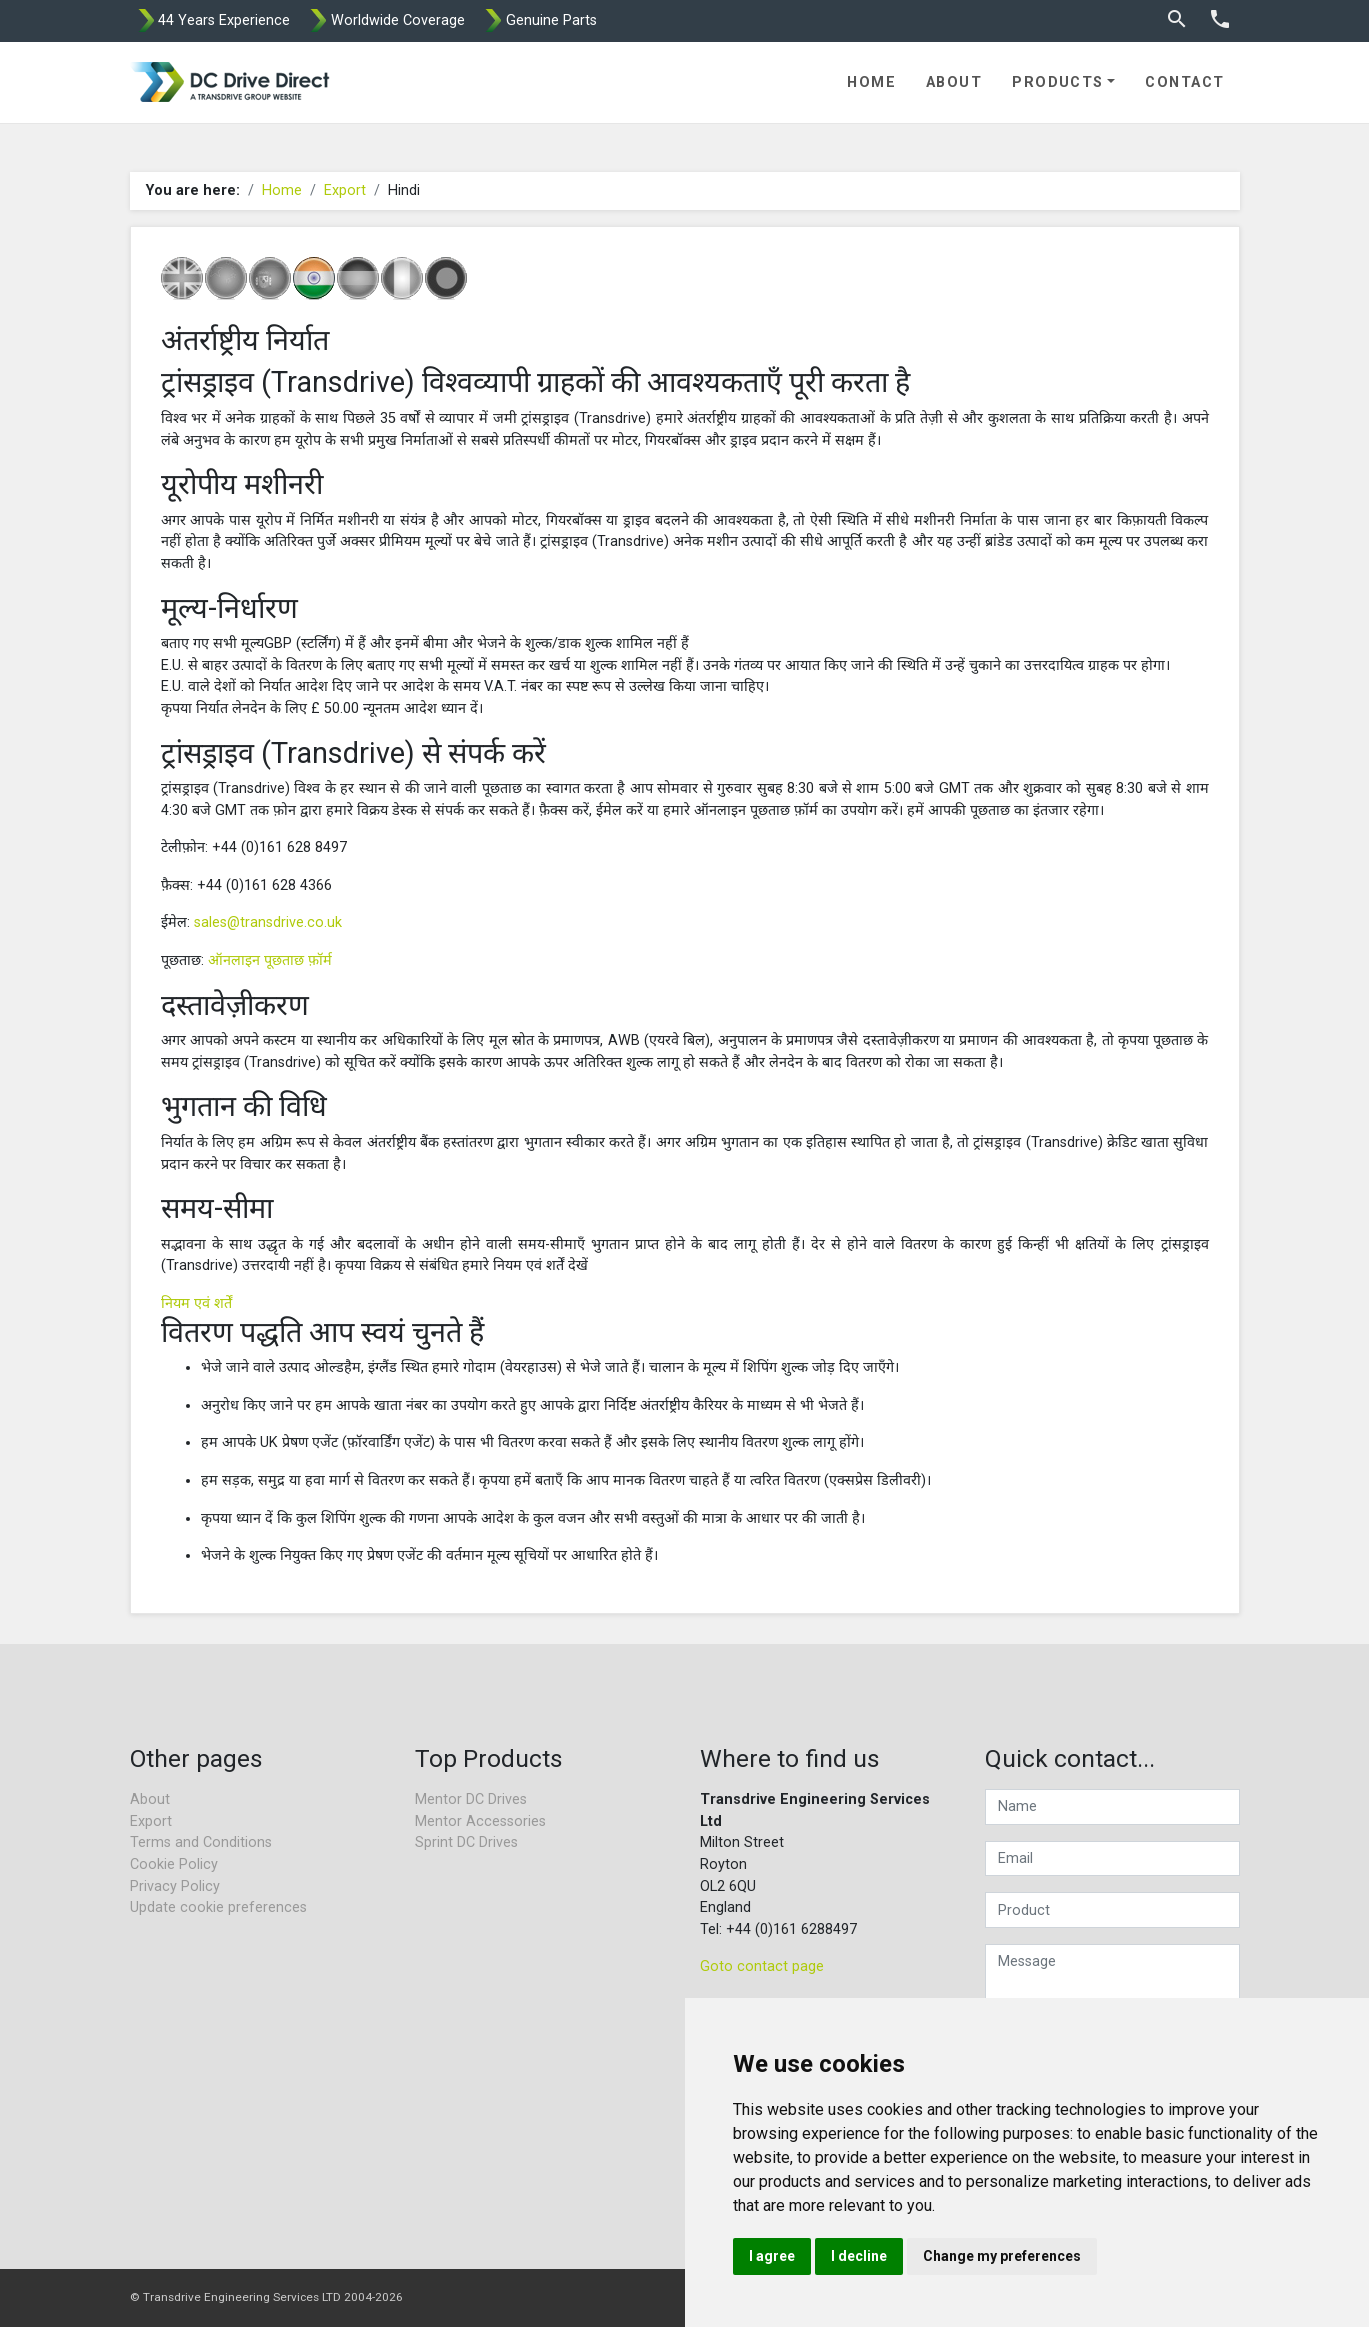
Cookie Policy (174, 1864)
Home (871, 82)
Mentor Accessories (480, 1821)
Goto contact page (762, 1966)
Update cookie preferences (218, 1907)
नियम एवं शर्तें (196, 1303)
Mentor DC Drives (471, 1799)
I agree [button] (772, 2256)
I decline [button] (859, 2256)
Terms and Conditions (201, 1842)
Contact (1184, 82)
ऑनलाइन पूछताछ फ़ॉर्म (270, 960)
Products (1058, 82)
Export (345, 190)
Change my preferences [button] (1002, 2256)
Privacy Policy (175, 1886)
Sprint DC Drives (466, 1842)
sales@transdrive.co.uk (268, 922)
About (954, 82)
